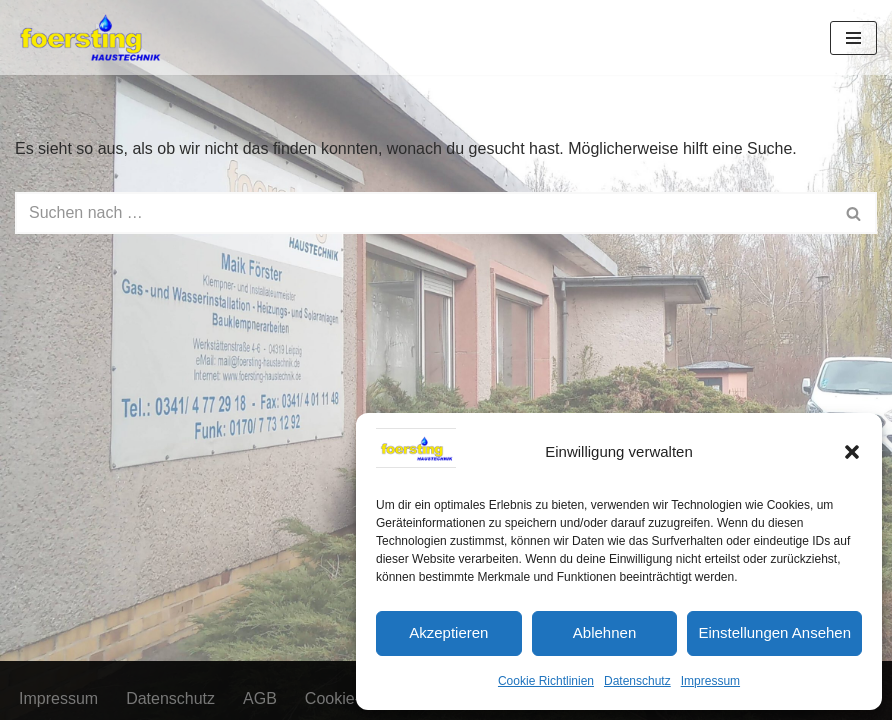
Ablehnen (604, 632)
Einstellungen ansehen (774, 632)
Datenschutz (637, 681)
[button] (852, 452)
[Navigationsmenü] (853, 38)
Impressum (710, 681)
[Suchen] (423, 213)
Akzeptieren (448, 632)
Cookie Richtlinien (546, 681)
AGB (260, 698)
